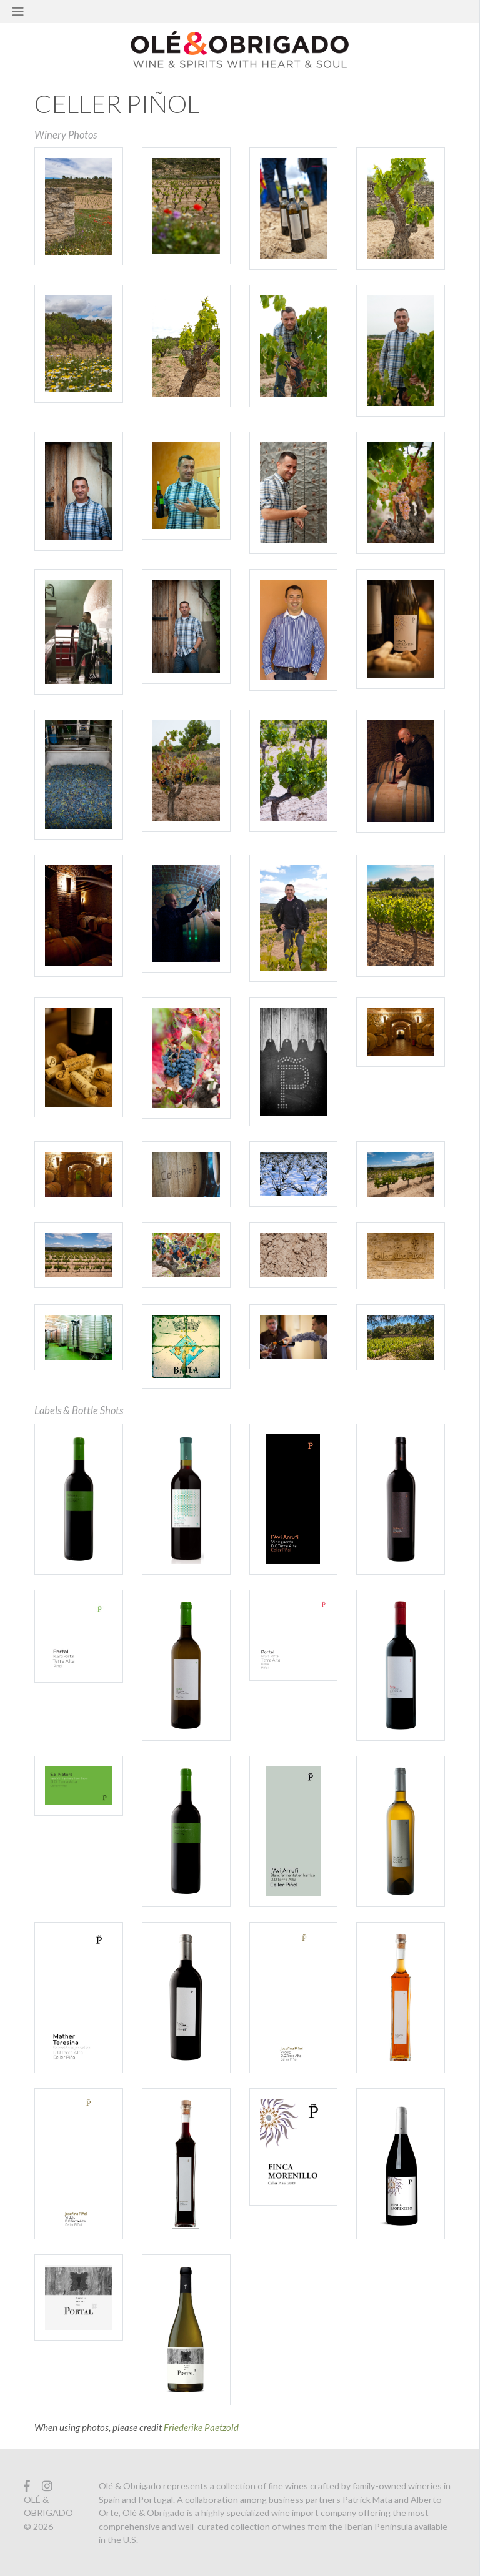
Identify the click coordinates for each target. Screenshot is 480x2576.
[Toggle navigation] (18, 11)
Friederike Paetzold (201, 2427)
